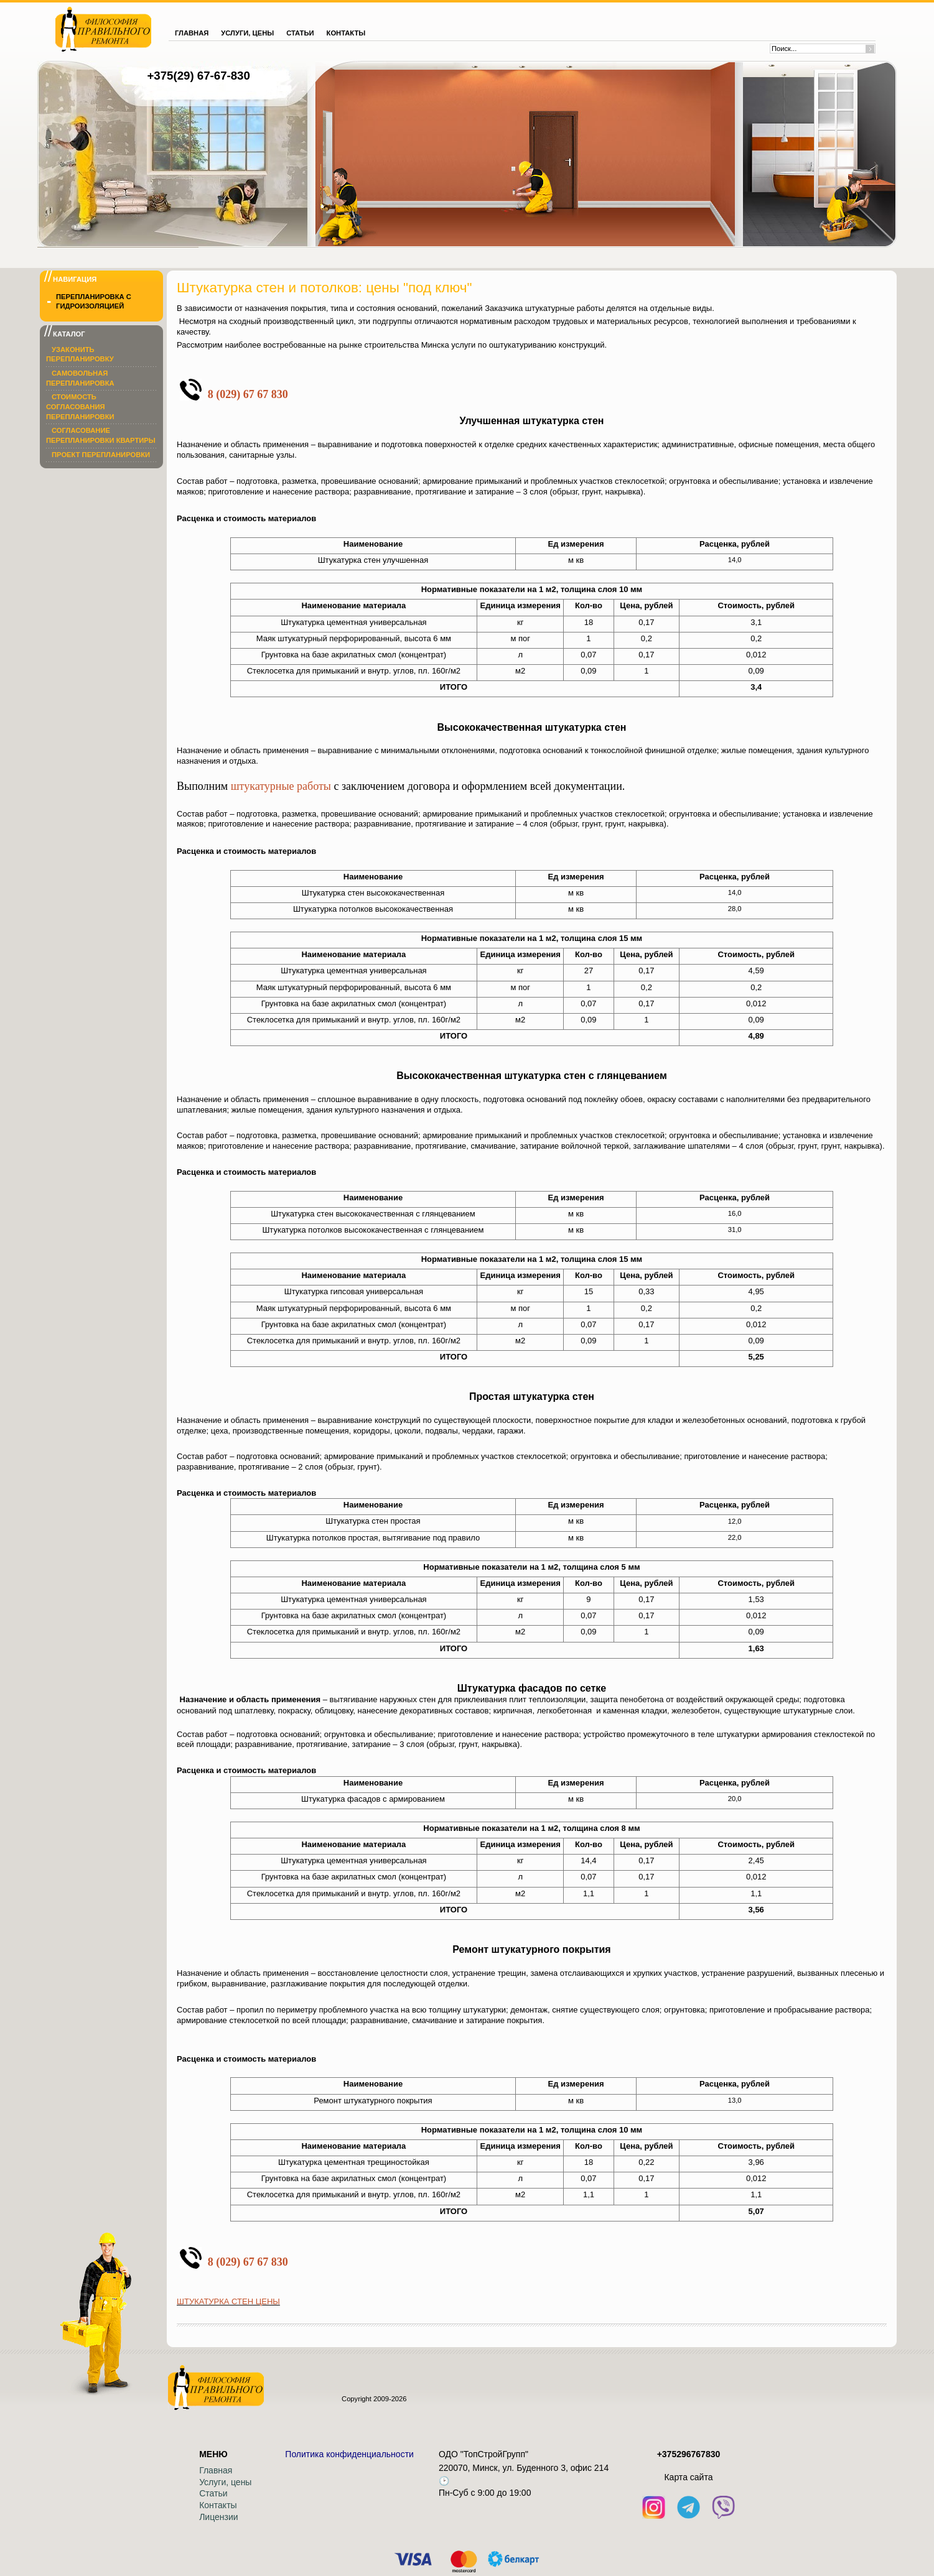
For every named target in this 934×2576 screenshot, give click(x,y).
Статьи (213, 2493)
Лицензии (218, 2517)
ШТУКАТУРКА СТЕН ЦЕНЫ (228, 2301)
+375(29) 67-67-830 (198, 75)
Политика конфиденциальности (349, 2454)
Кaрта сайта (688, 2477)
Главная (215, 2470)
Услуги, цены (225, 2482)
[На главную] (103, 29)
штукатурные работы (281, 786)
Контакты (217, 2505)
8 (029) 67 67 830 (248, 394)
